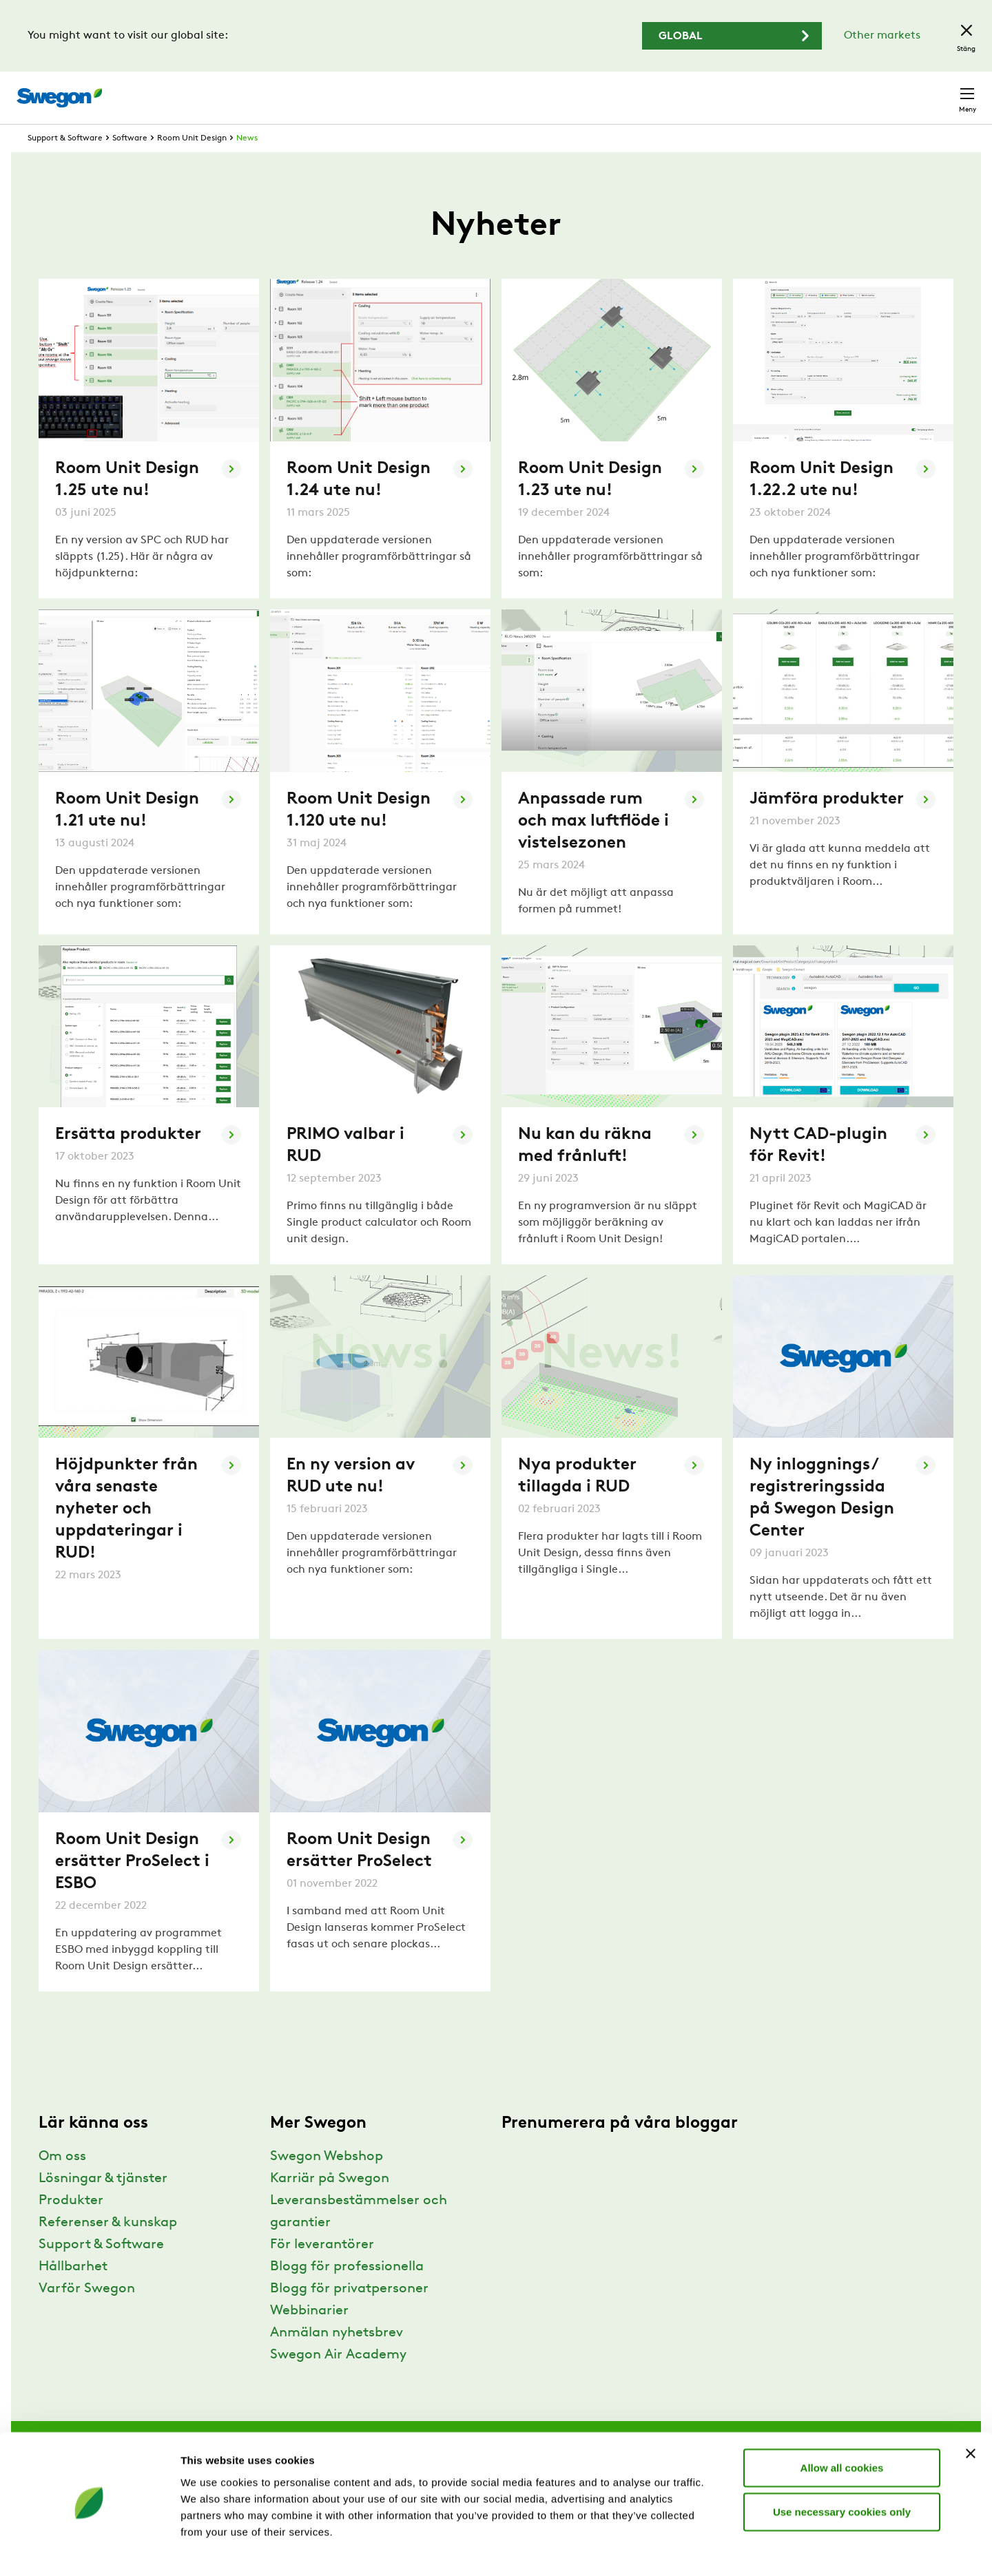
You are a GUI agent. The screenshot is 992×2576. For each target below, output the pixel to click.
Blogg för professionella (347, 2292)
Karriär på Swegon (329, 2204)
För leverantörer (322, 2270)
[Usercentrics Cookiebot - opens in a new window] (89, 2549)
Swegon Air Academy (338, 2380)
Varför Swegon (87, 2314)
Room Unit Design (192, 164)
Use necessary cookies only (842, 2473)
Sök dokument (681, 91)
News (247, 164)
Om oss (62, 2182)
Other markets (882, 35)
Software (129, 164)
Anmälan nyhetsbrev (336, 2358)
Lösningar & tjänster (103, 2204)
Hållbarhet (73, 2292)
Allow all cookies (842, 2429)
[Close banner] (970, 2415)
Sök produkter (578, 90)
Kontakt (942, 91)
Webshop (813, 90)
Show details (723, 2549)
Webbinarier (309, 2336)
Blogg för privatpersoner (349, 2314)
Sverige (876, 90)
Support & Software (65, 164)
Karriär (758, 90)
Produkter (71, 2226)
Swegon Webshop (326, 2182)
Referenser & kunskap (108, 2248)
